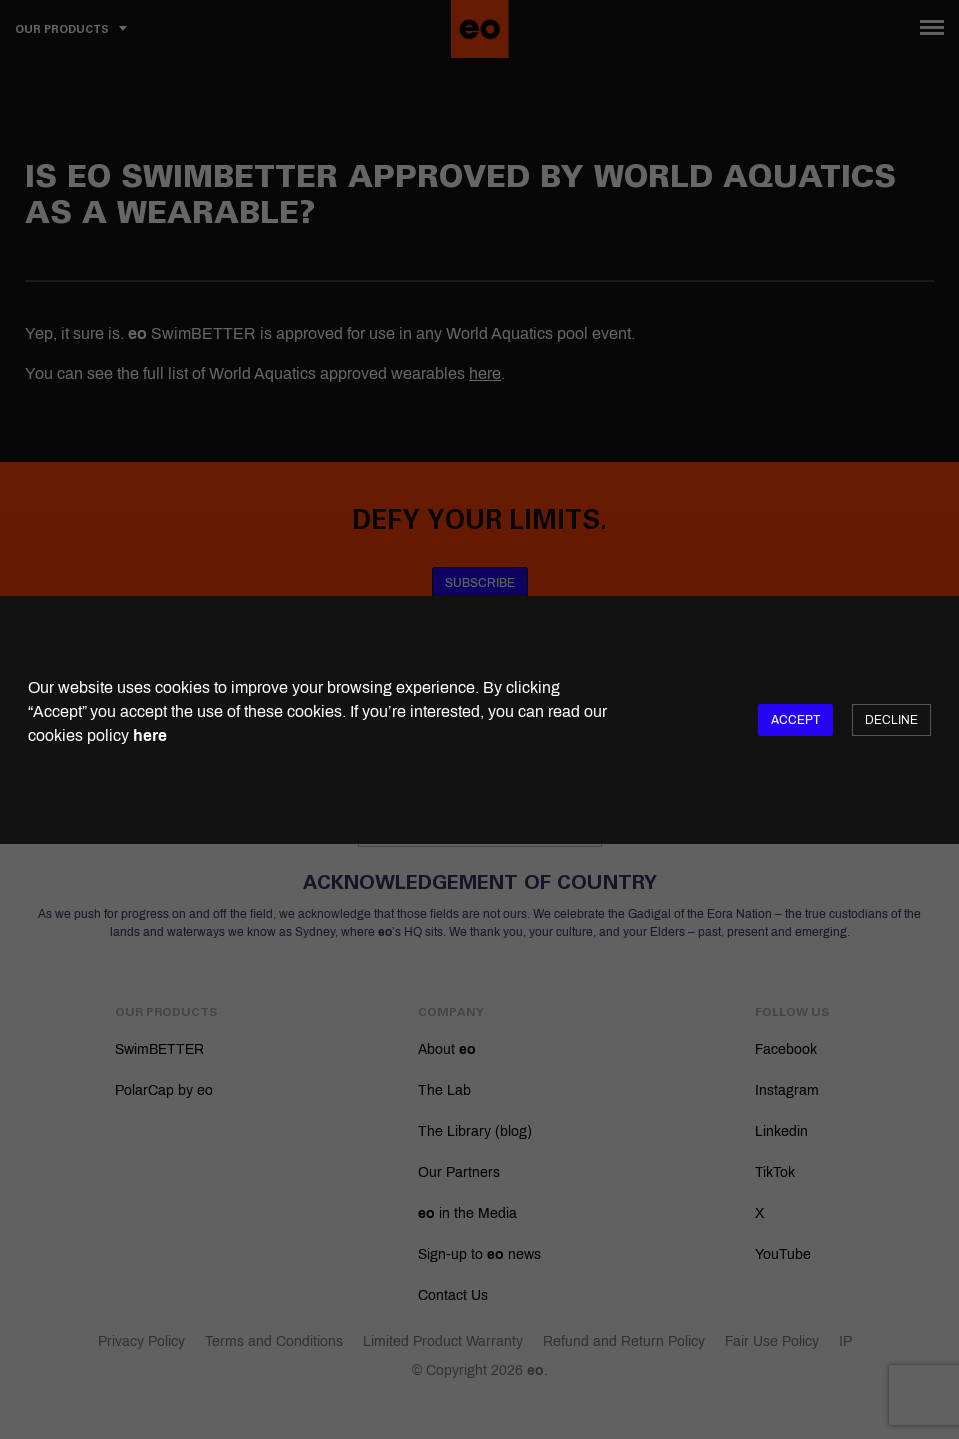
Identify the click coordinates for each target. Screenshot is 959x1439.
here (150, 735)
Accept (795, 720)
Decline (891, 720)
